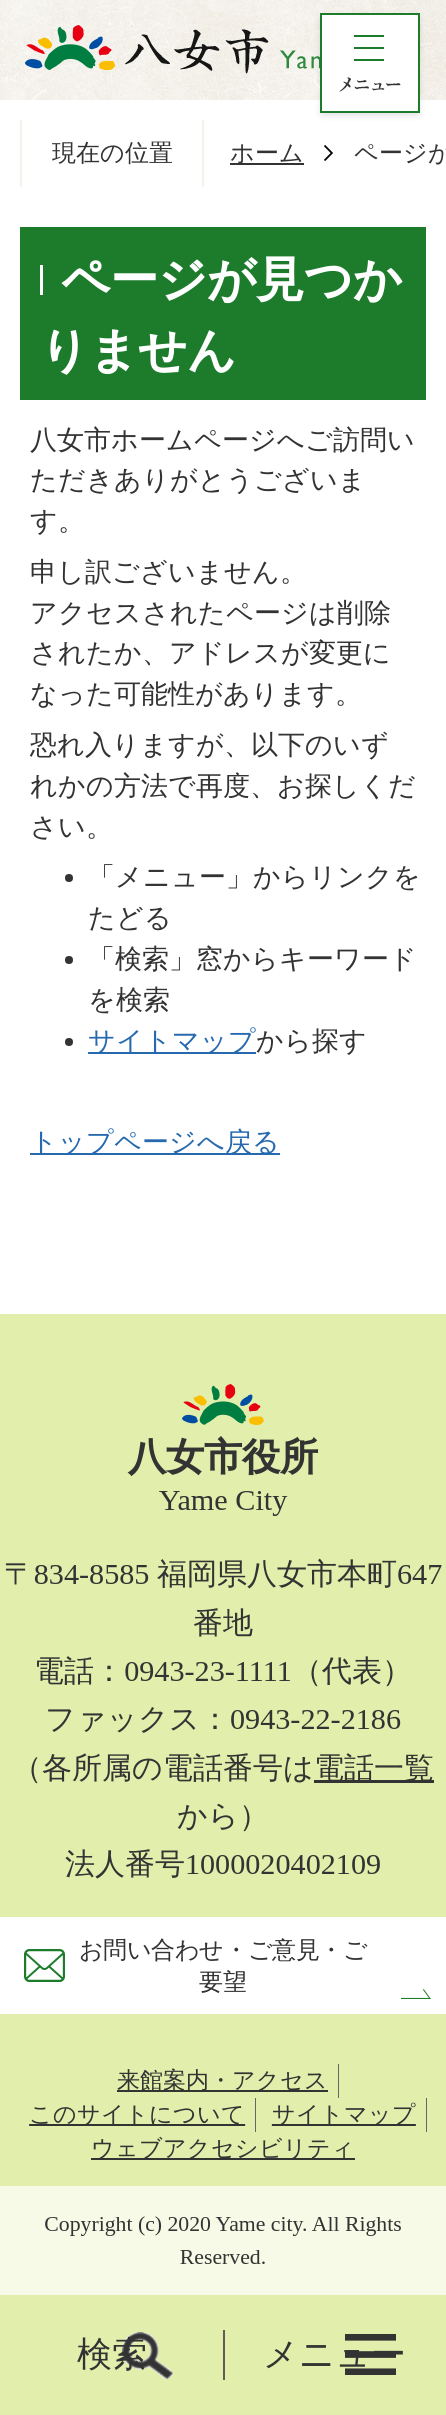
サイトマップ (172, 1041)
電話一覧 (374, 1768)
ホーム (267, 152)
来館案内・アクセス (222, 2080)
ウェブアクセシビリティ (223, 2148)
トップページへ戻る (155, 1142)
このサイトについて (137, 2114)
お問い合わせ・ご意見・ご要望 (223, 1965)
